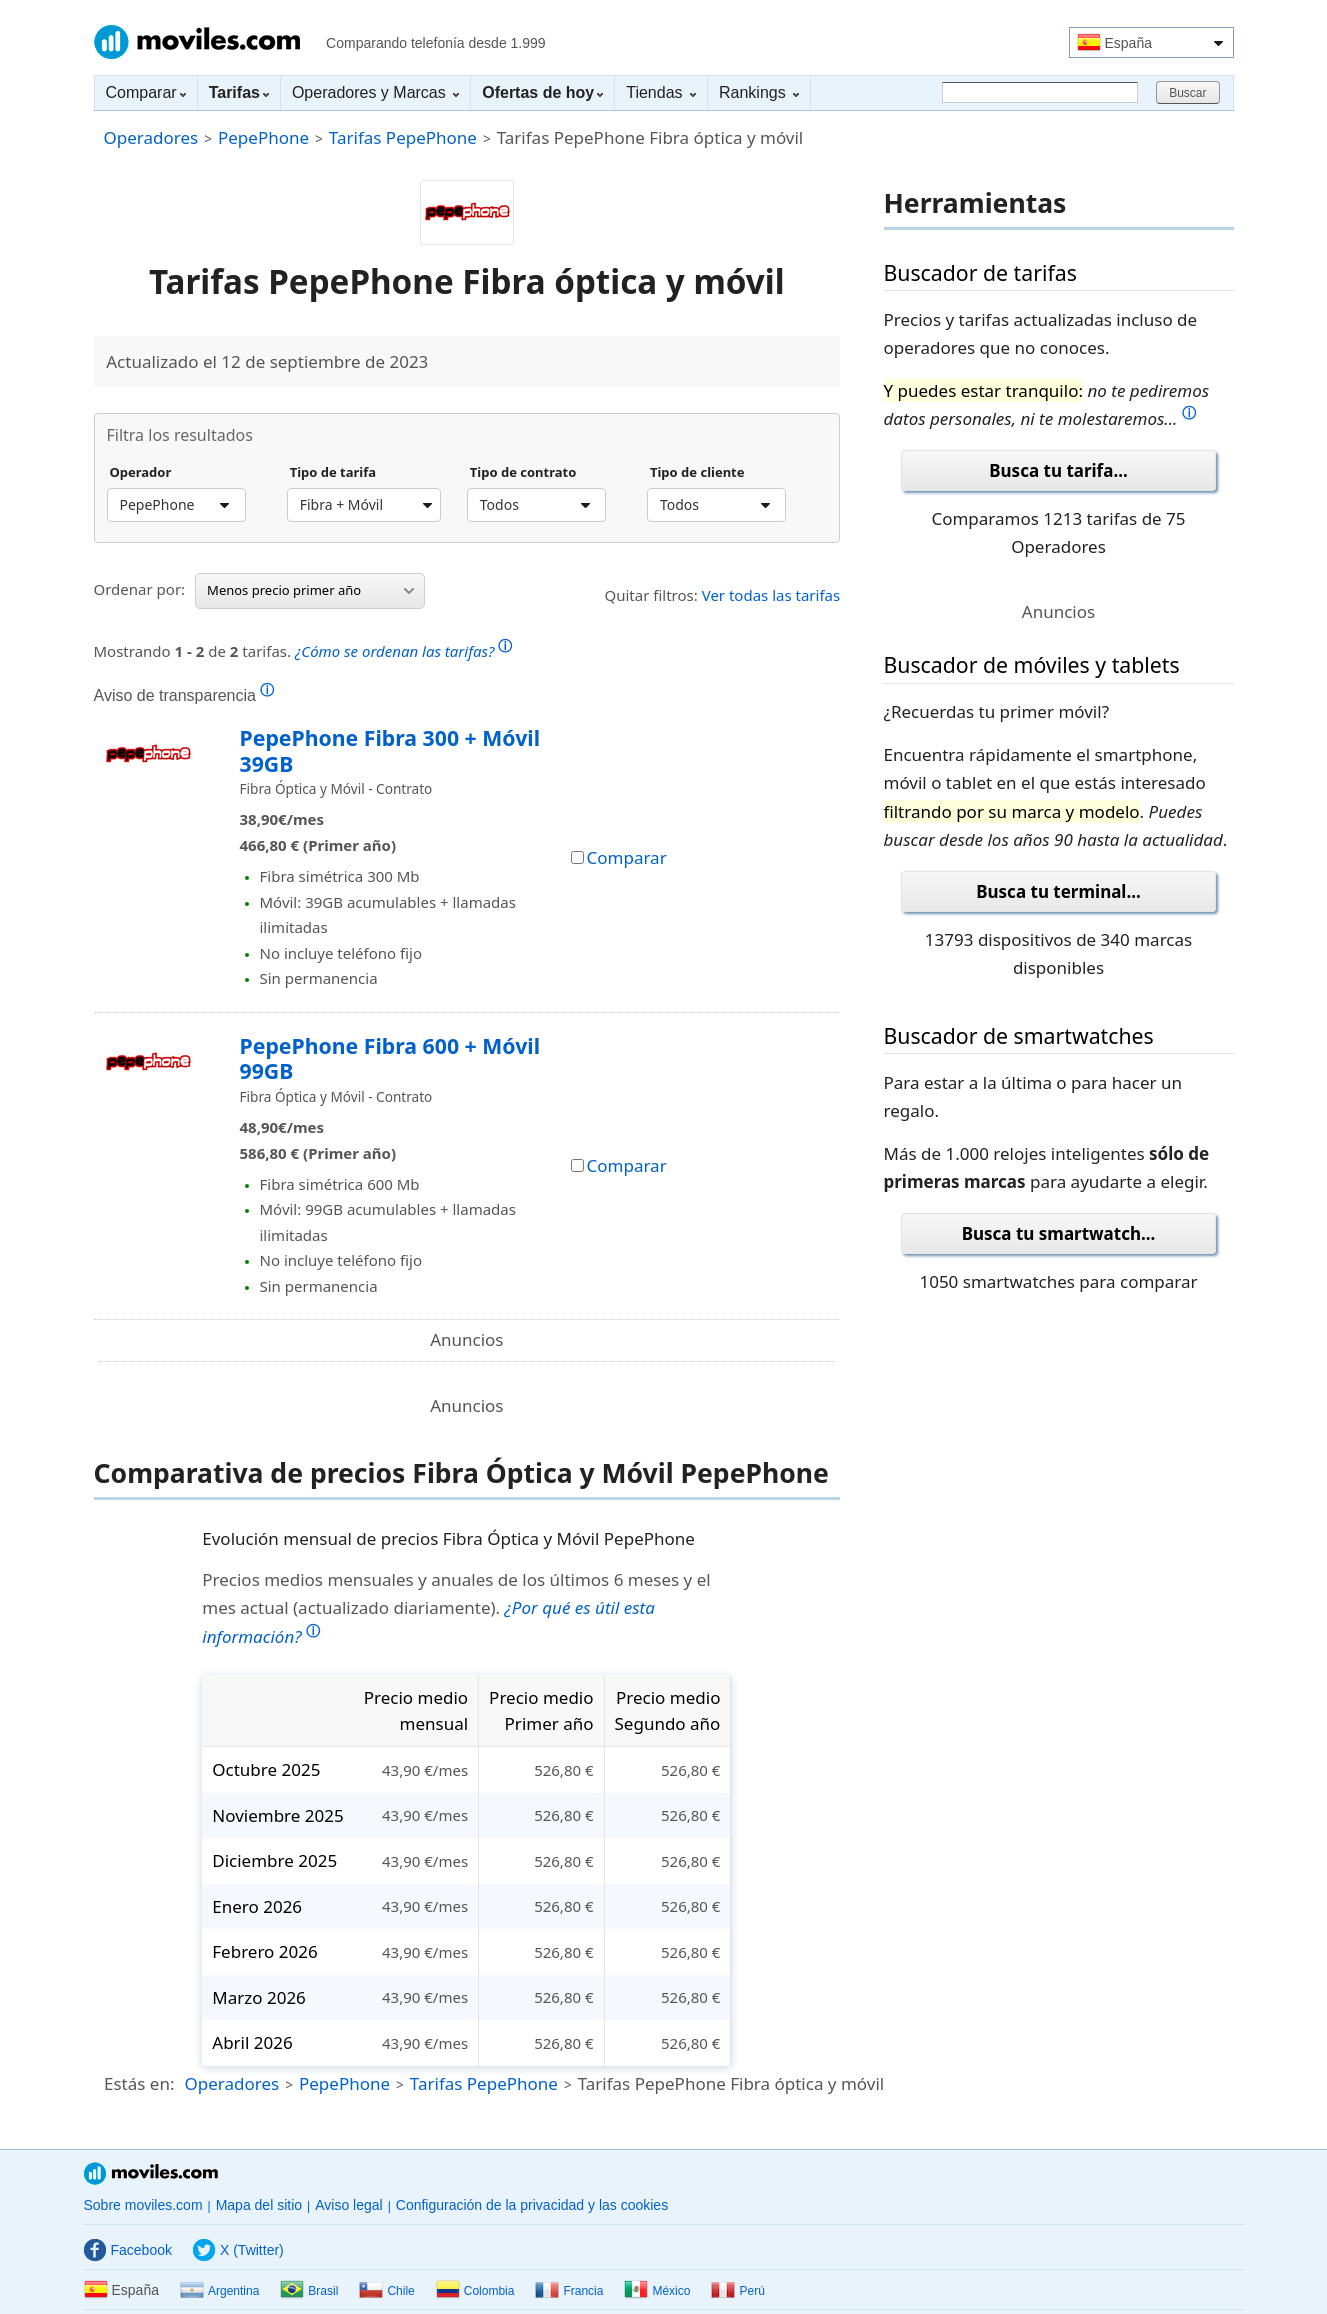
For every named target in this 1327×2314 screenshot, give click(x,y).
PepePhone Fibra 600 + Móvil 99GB (390, 1058)
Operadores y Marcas (375, 92)
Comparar (146, 92)
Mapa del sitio (259, 2205)
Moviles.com (197, 42)
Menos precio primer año (310, 590)
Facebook (128, 2250)
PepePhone (263, 137)
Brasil (309, 2291)
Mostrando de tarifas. (303, 648)
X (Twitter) (238, 2250)
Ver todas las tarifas (771, 595)
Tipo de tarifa (333, 473)
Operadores (151, 137)
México (657, 2291)
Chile (386, 2291)
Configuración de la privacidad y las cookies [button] (532, 2205)
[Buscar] (1040, 92)
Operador (141, 473)
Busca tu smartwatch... (1059, 1233)
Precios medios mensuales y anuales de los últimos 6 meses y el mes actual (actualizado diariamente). (456, 1608)
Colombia (475, 2291)
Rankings (759, 92)
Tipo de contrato (523, 473)
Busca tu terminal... (1058, 891)
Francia (569, 2291)
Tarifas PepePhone (403, 137)
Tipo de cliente (697, 473)
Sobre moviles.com (143, 2205)
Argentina (219, 2291)
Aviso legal (348, 2205)
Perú (737, 2291)
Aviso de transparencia (184, 695)
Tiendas (661, 92)
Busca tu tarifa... (1058, 470)
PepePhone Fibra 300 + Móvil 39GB (390, 750)
